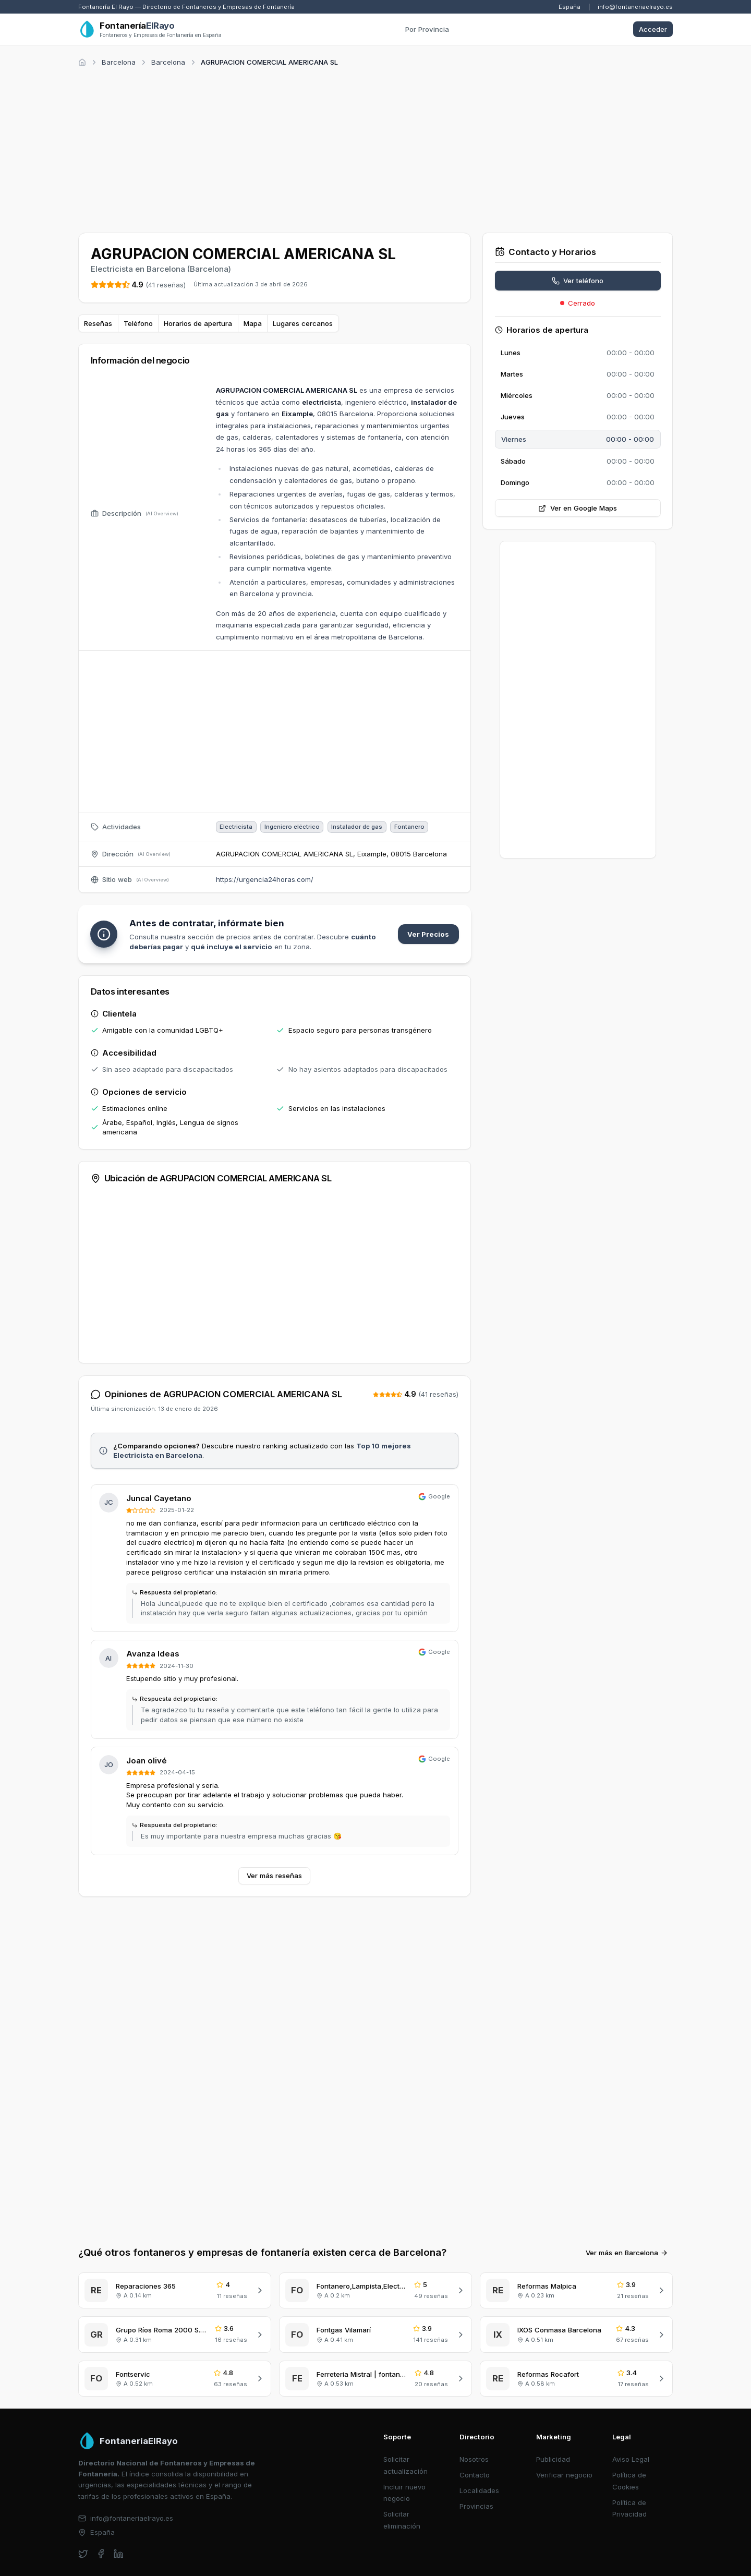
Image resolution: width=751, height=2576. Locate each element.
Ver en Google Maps (577, 508)
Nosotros (474, 2459)
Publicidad (553, 2459)
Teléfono (138, 323)
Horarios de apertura (198, 323)
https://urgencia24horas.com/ (264, 879)
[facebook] (101, 2554)
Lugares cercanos (303, 323)
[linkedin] (119, 2554)
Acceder (653, 29)
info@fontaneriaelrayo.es (635, 6)
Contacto (474, 2475)
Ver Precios (428, 934)
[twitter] (83, 2554)
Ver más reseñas (274, 1875)
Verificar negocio (564, 2475)
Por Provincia (427, 29)
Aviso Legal (630, 2459)
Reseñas (98, 323)
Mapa (253, 323)
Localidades (479, 2490)
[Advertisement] (375, 148)
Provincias (476, 2506)
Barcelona (119, 62)
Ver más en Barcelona (627, 2252)
